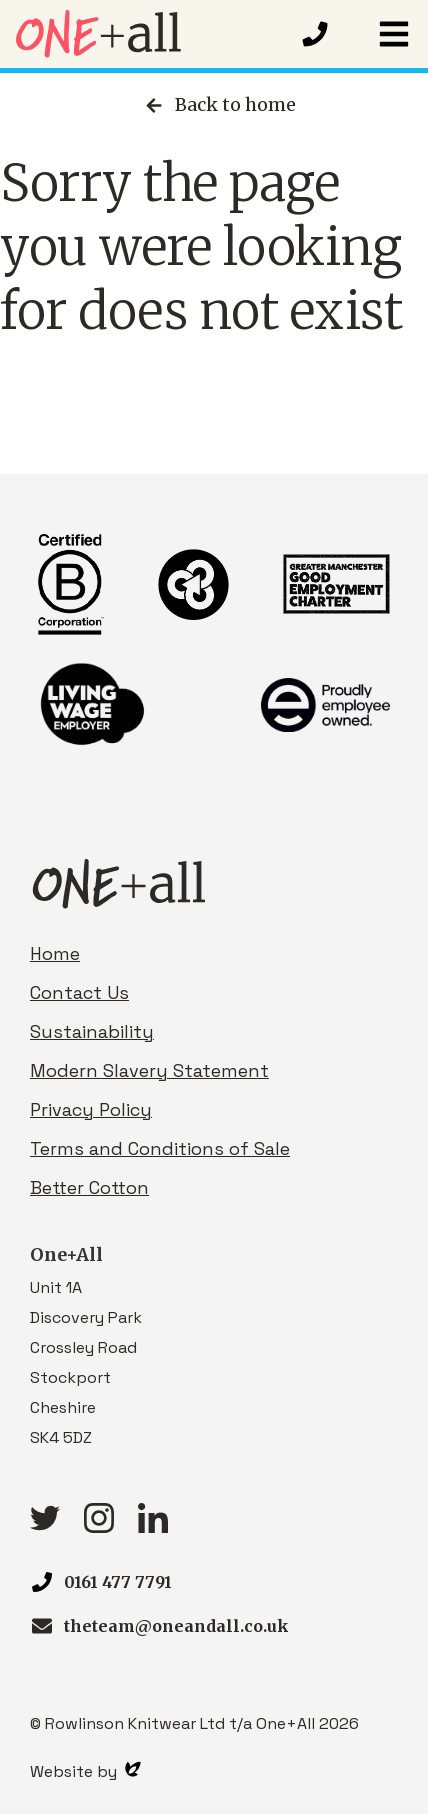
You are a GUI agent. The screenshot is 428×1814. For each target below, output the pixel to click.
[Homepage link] (150, 34)
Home (55, 953)
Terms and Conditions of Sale (160, 1148)
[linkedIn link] (153, 1526)
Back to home (219, 105)
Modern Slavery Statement (149, 1070)
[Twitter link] (45, 1524)
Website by (85, 1771)
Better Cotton (89, 1187)
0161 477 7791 (118, 1582)
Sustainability (92, 1031)
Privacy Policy (91, 1109)
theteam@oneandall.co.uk (176, 1626)
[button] (394, 34)
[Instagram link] (99, 1526)
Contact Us (79, 992)
